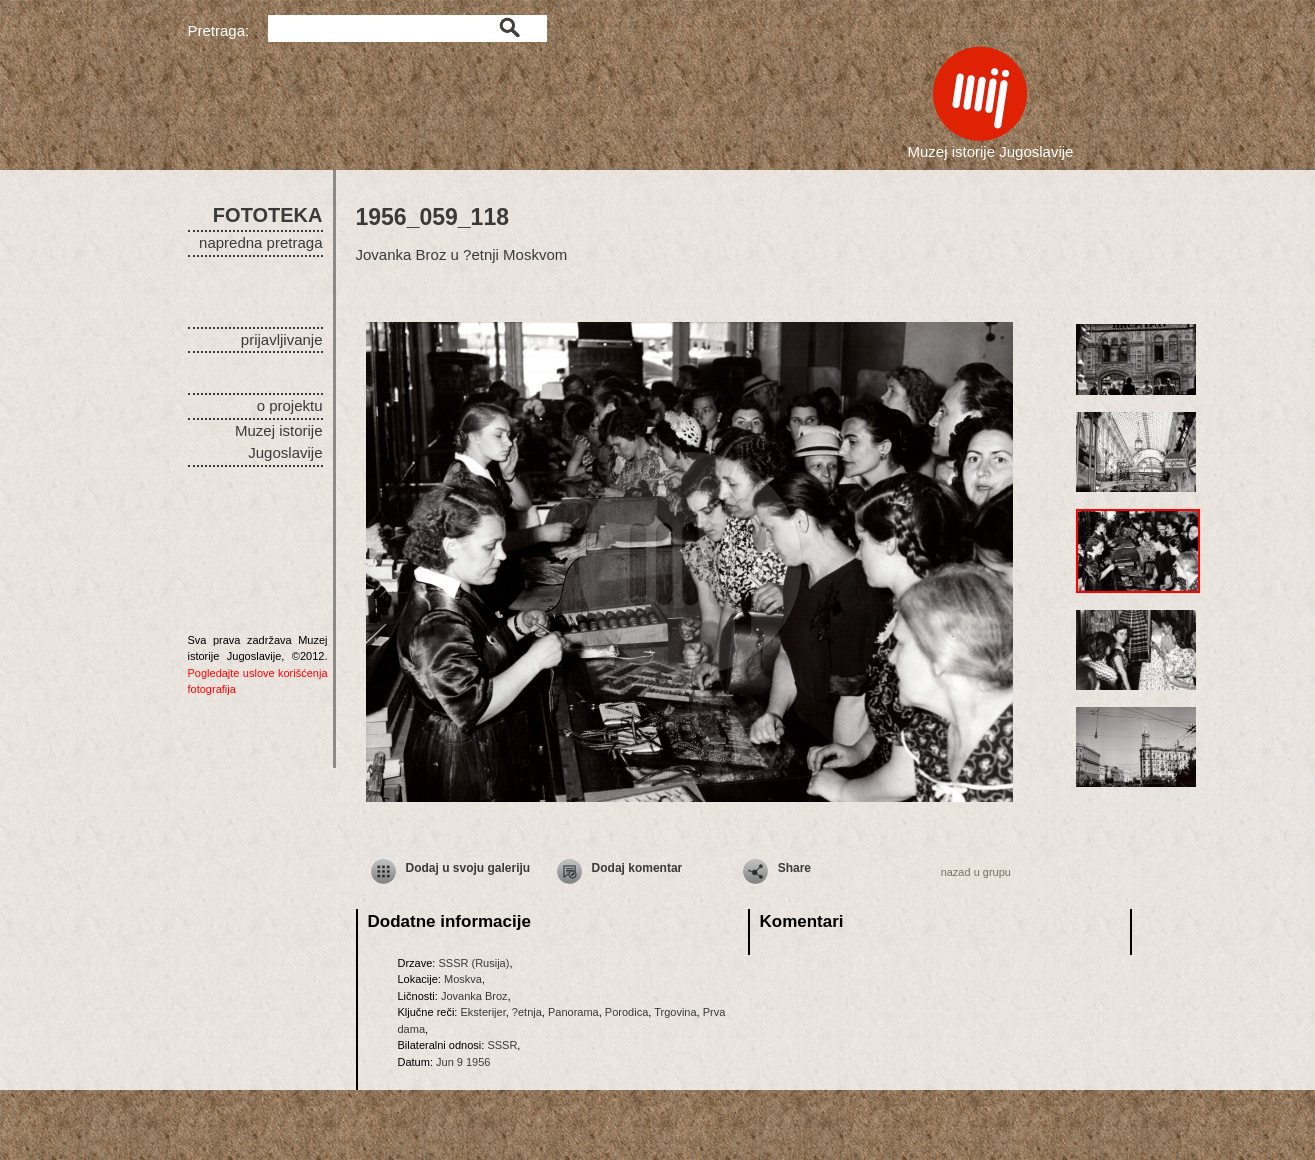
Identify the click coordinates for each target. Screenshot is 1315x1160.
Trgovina (675, 1012)
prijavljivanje (282, 339)
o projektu (290, 405)
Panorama (573, 1012)
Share (794, 868)
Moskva (463, 979)
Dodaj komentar (637, 868)
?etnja (527, 1012)
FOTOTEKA (268, 215)
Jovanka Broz (474, 996)
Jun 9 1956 (463, 1062)
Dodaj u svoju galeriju (468, 868)
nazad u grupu (976, 872)
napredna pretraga (260, 242)
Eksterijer (482, 1012)
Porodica (626, 1012)
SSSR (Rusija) (473, 963)
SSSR (502, 1045)
